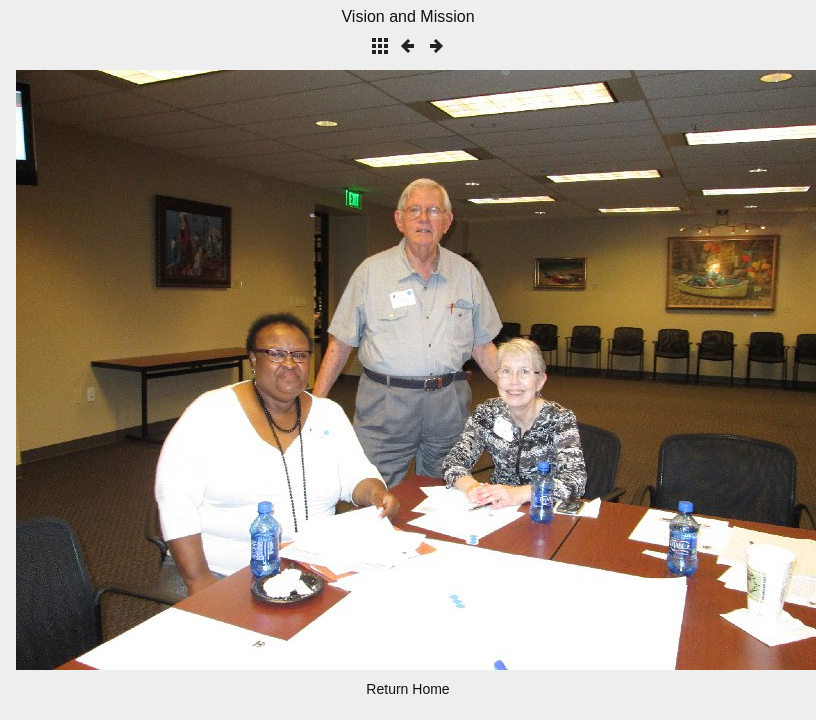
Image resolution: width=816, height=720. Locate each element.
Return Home (407, 689)
